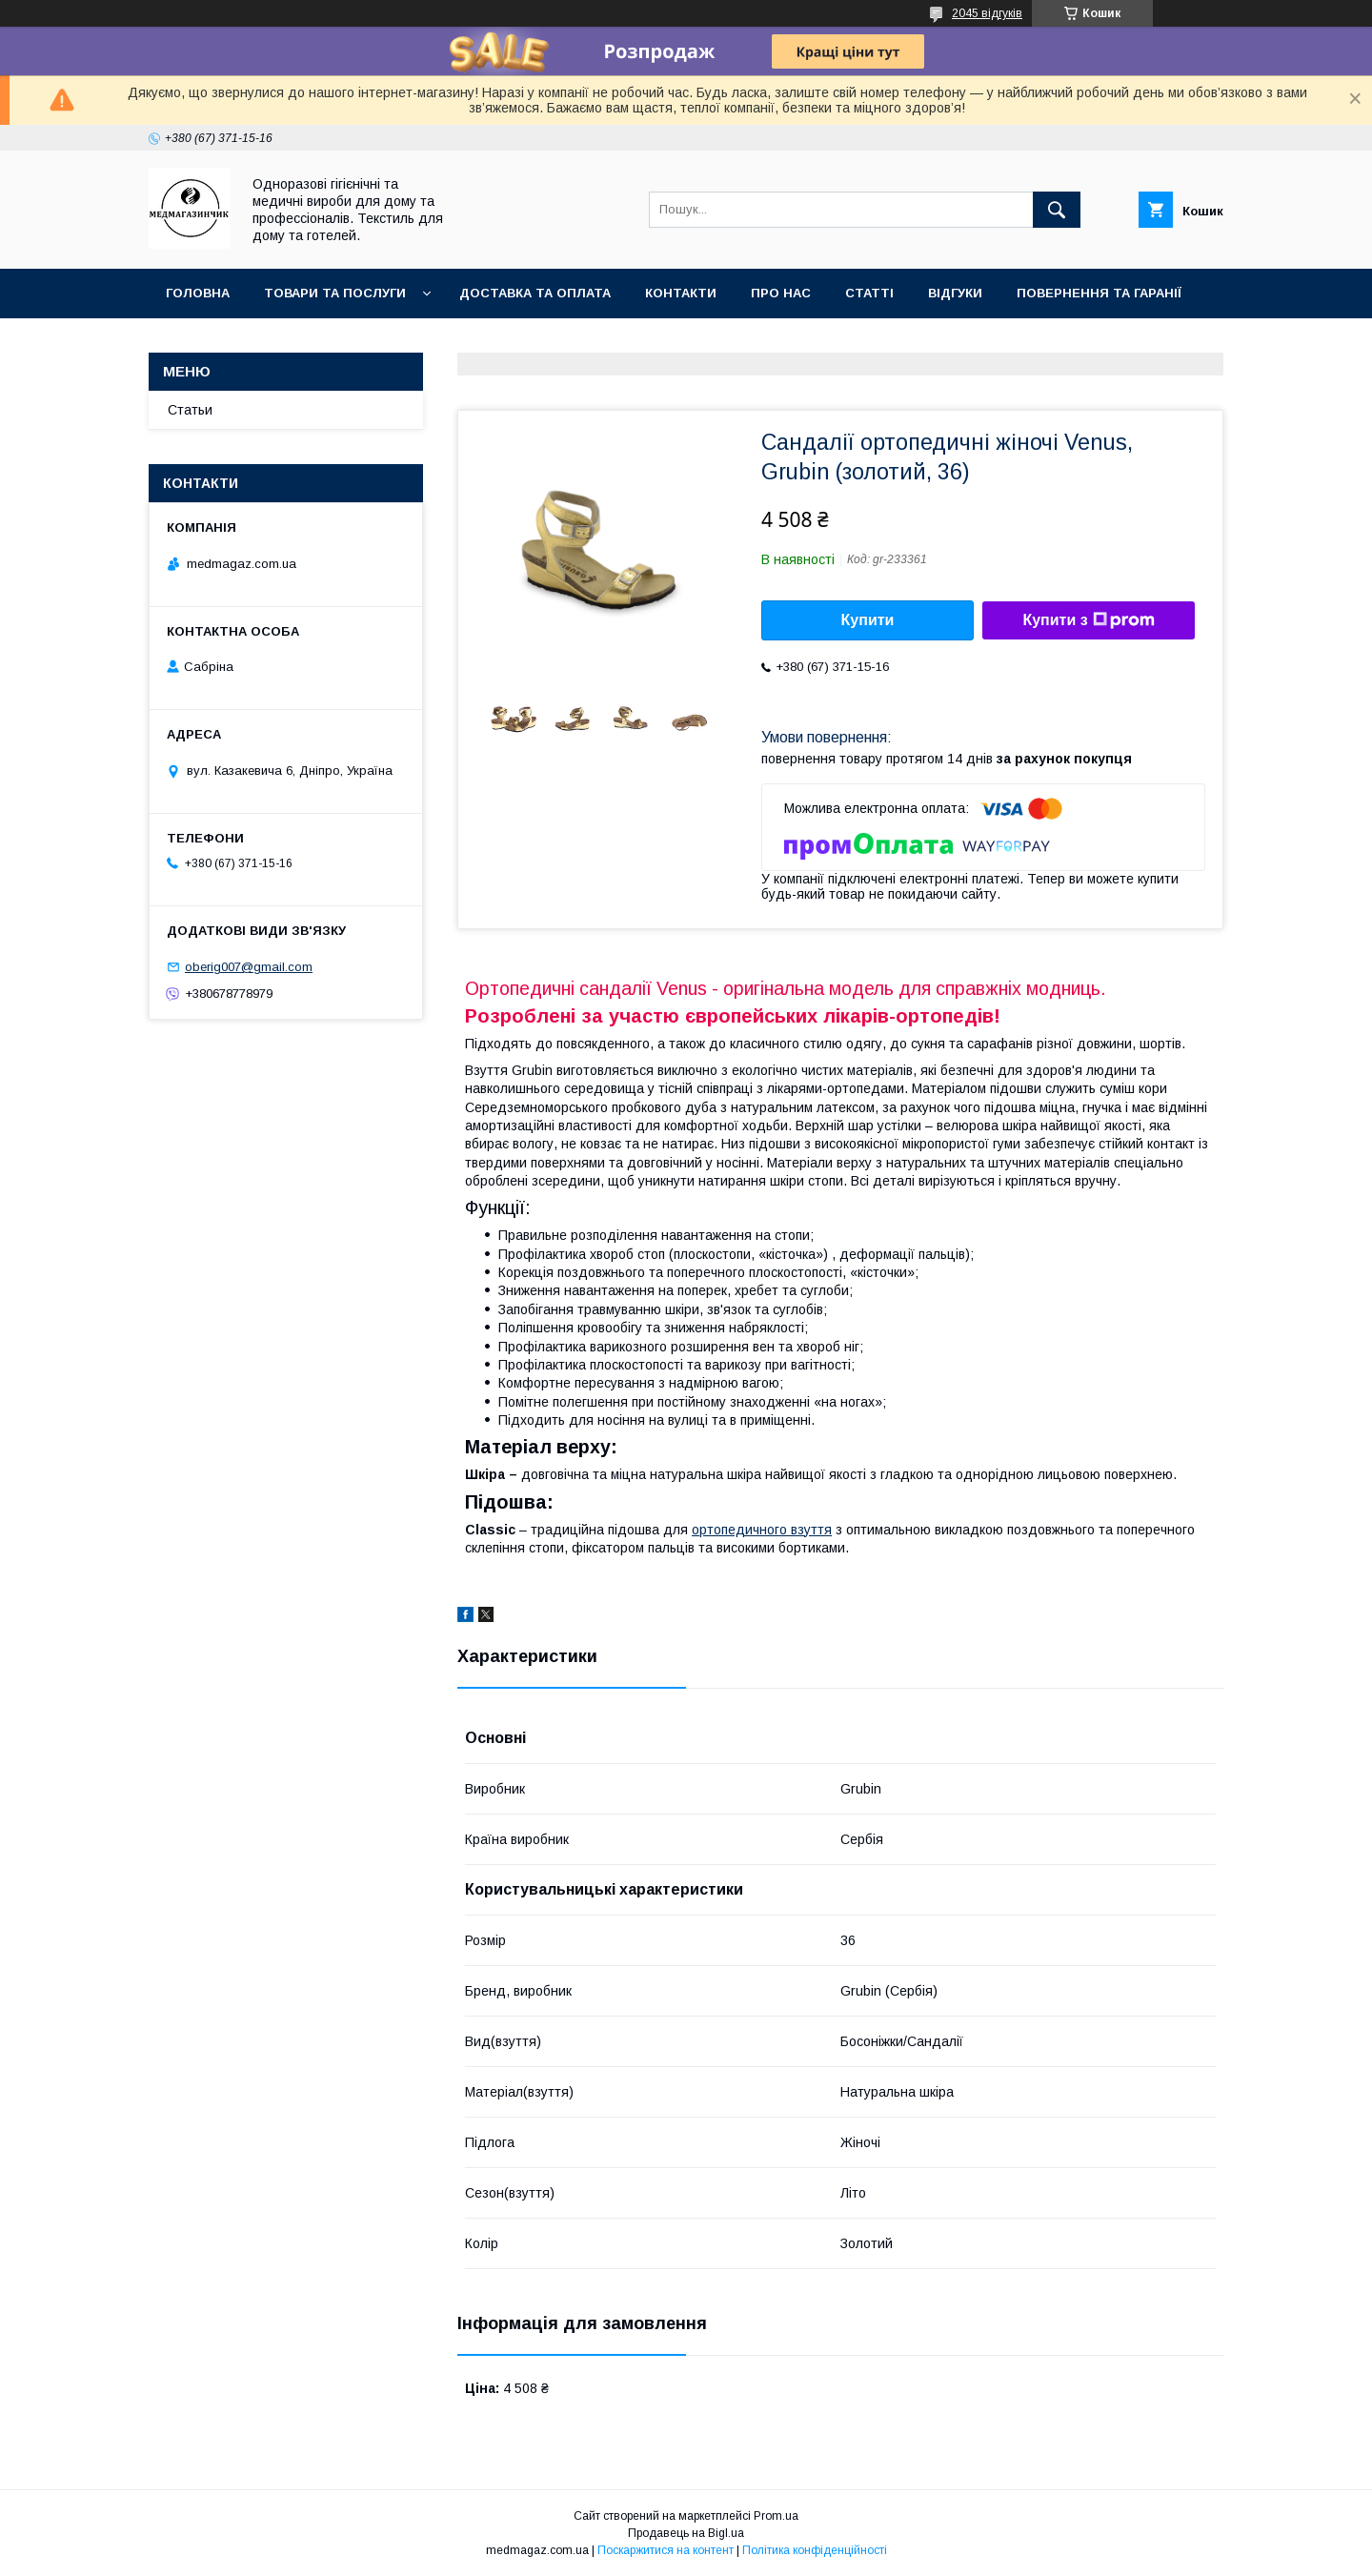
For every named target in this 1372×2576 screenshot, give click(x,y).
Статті (869, 293)
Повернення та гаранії (1099, 293)
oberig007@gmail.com (249, 967)
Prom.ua (776, 2516)
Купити (868, 620)
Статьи (190, 409)
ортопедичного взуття (762, 1529)
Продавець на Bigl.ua (686, 2533)
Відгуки (955, 293)
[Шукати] (1056, 210)
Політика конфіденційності (814, 2550)
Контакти (680, 293)
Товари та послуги (335, 293)
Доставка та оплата (535, 293)
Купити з (1088, 620)
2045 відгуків (987, 13)
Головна (198, 293)
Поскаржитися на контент (665, 2550)
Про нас (781, 293)
